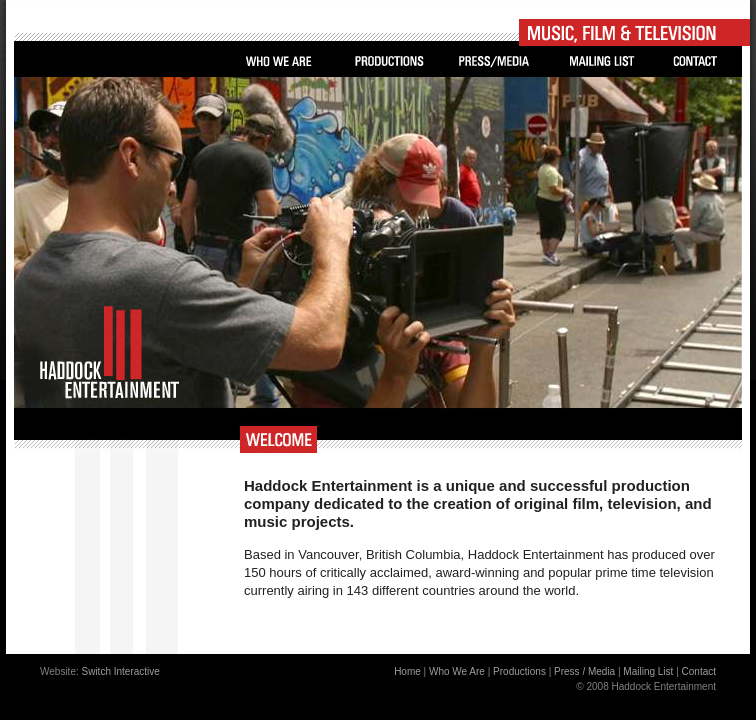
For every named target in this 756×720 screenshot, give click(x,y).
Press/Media (494, 61)
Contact (695, 61)
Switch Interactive (121, 671)
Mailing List (602, 61)
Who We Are (279, 61)
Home (407, 671)
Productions (388, 61)
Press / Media (584, 671)
